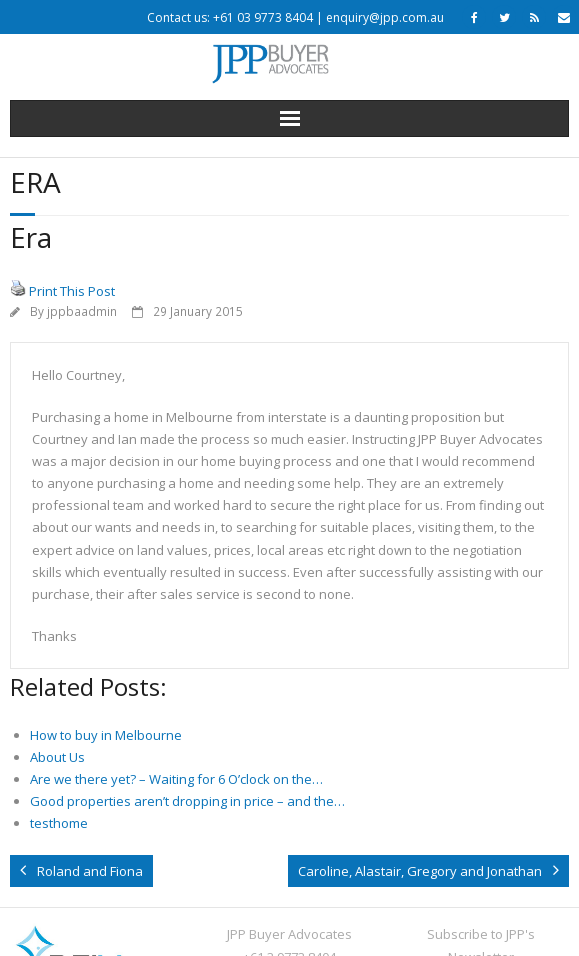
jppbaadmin (82, 311)
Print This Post (72, 291)
